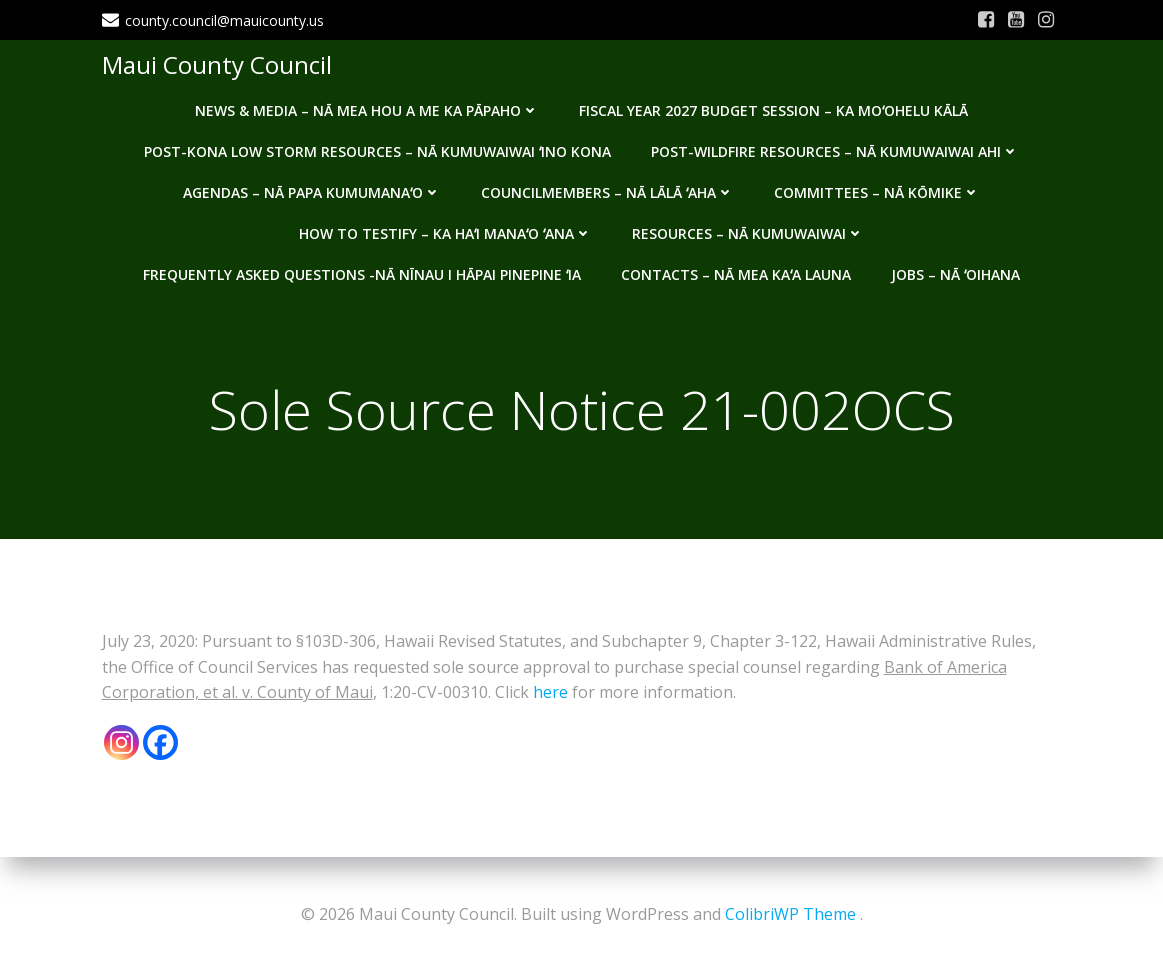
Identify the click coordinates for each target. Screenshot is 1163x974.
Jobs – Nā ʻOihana (955, 274)
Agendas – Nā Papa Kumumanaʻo (312, 192)
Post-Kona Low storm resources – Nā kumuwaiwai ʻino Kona (377, 151)
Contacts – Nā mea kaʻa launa (736, 274)
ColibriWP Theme (790, 914)
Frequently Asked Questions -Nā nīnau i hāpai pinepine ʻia (362, 274)
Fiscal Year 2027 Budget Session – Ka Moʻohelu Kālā (773, 110)
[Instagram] (121, 742)
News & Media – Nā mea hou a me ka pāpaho (367, 110)
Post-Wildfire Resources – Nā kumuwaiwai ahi (835, 151)
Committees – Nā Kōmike (877, 192)
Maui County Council (217, 64)
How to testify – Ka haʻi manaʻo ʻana (445, 233)
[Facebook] (160, 742)
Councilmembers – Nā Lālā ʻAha (607, 192)
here (550, 692)
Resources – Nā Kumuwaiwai (748, 233)
